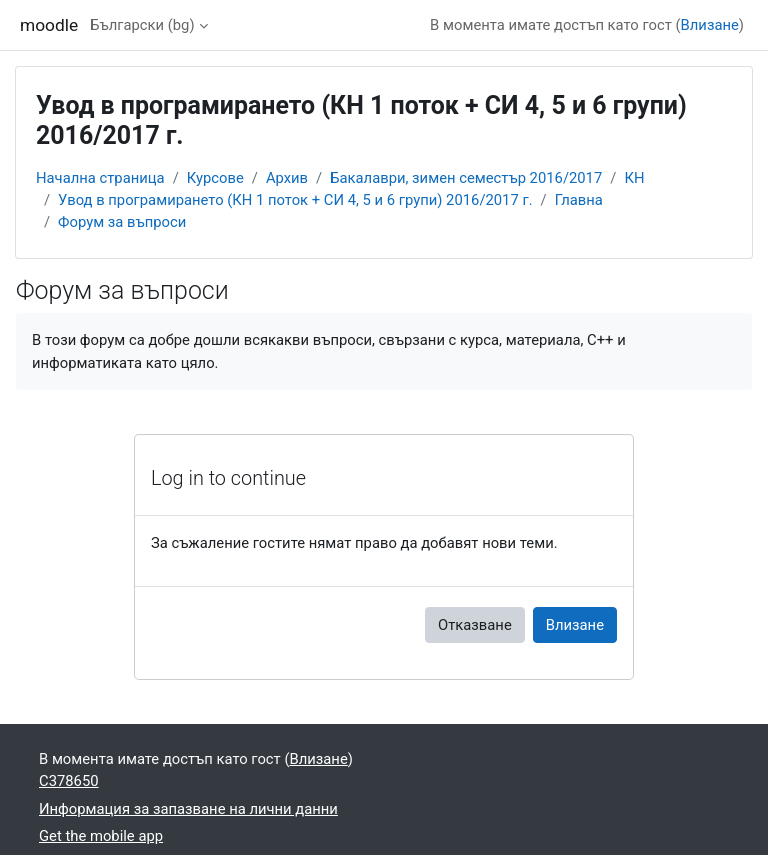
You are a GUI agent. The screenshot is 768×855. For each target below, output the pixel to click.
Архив (287, 178)
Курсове (215, 178)
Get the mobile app (101, 836)
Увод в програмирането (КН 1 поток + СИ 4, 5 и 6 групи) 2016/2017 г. (295, 200)
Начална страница (100, 178)
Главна (579, 200)
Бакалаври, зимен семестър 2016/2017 (466, 178)
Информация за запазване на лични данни (188, 809)
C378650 (69, 781)
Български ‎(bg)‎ (142, 25)
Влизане (710, 25)
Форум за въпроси (122, 222)
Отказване (475, 625)
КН (634, 178)
